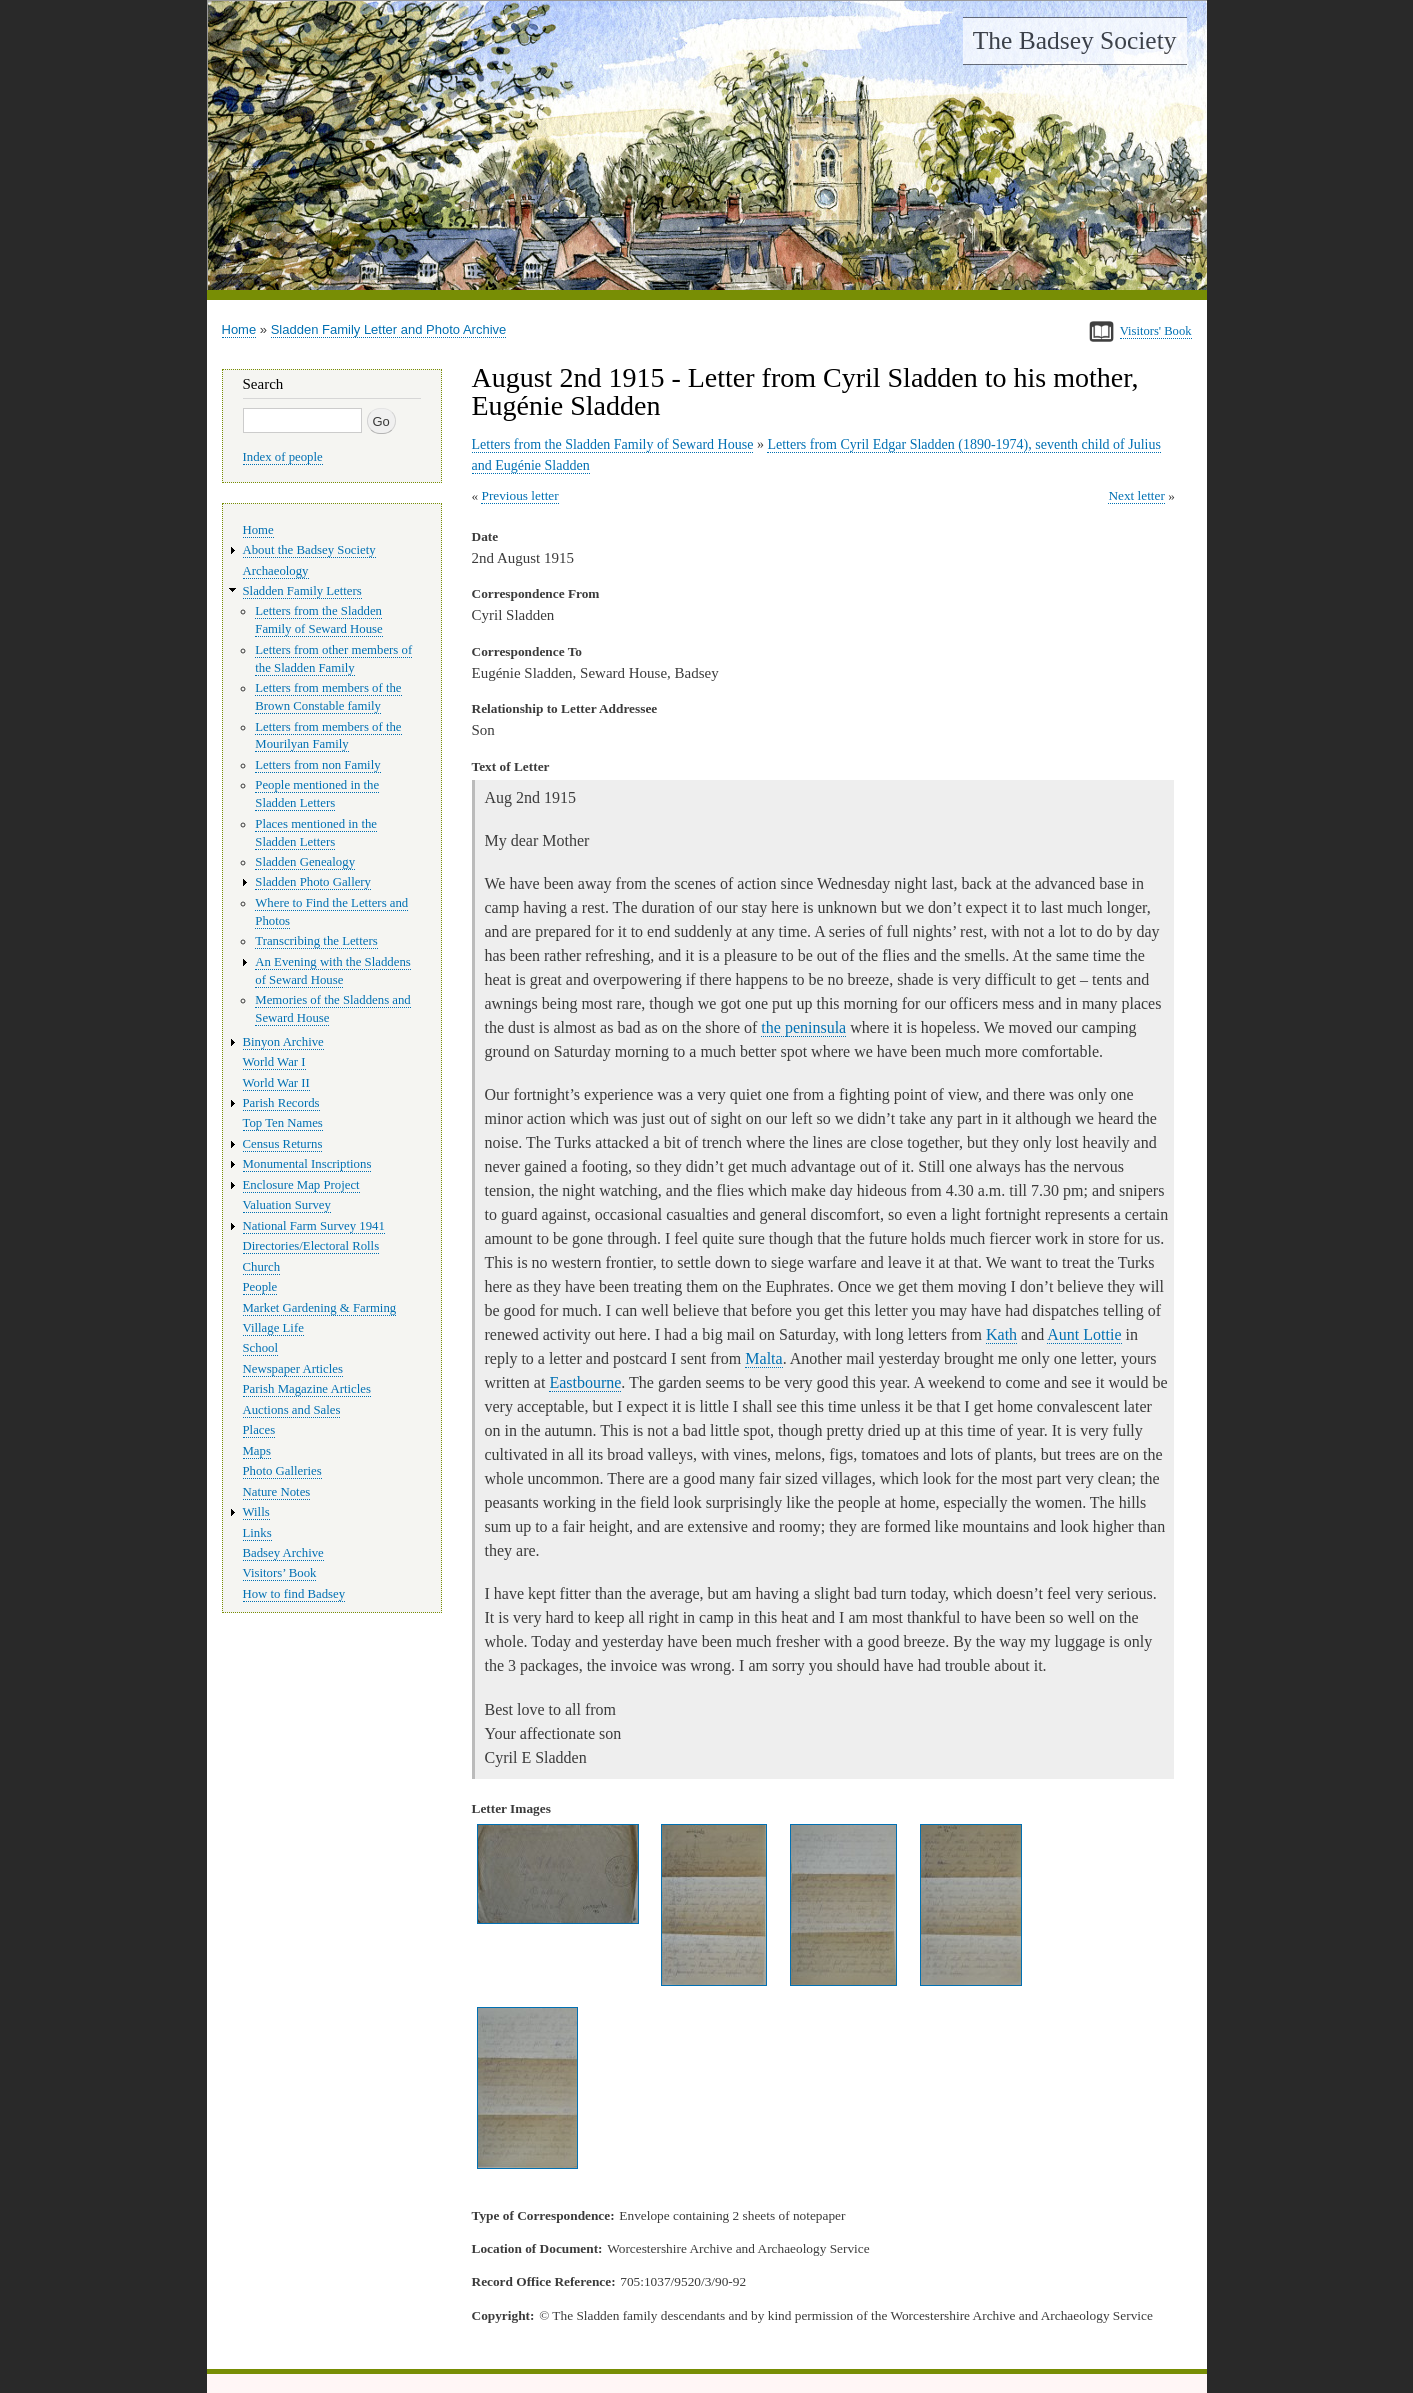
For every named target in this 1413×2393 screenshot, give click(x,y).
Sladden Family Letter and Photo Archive (389, 329)
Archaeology (276, 571)
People (260, 1287)
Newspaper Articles (293, 1369)
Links (257, 1533)
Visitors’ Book (280, 1573)
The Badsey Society (1075, 40)
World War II (276, 1083)
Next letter (1136, 495)
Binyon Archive (283, 1042)
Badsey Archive (283, 1553)
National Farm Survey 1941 (314, 1226)
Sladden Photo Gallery (313, 882)
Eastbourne (585, 1382)
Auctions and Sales (292, 1410)
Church (262, 1267)
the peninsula (803, 1027)
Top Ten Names (283, 1123)
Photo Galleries (282, 1471)
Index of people (283, 457)
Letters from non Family (317, 765)
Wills (256, 1512)
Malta (763, 1358)
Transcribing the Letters (316, 941)
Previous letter (519, 495)
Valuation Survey (287, 1205)
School (261, 1348)
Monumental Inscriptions (307, 1164)
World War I (274, 1062)
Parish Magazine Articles (307, 1389)
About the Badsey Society (309, 550)
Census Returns (283, 1144)
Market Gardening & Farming (320, 1308)
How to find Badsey (294, 1594)
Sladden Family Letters (302, 591)
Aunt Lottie (1084, 1334)
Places (259, 1430)
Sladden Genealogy (305, 862)
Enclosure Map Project (301, 1185)
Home (239, 329)
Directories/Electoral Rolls (311, 1246)
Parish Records (281, 1103)
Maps (257, 1451)
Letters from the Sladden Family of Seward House (613, 444)
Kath (1001, 1334)
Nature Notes (277, 1492)
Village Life (273, 1328)
